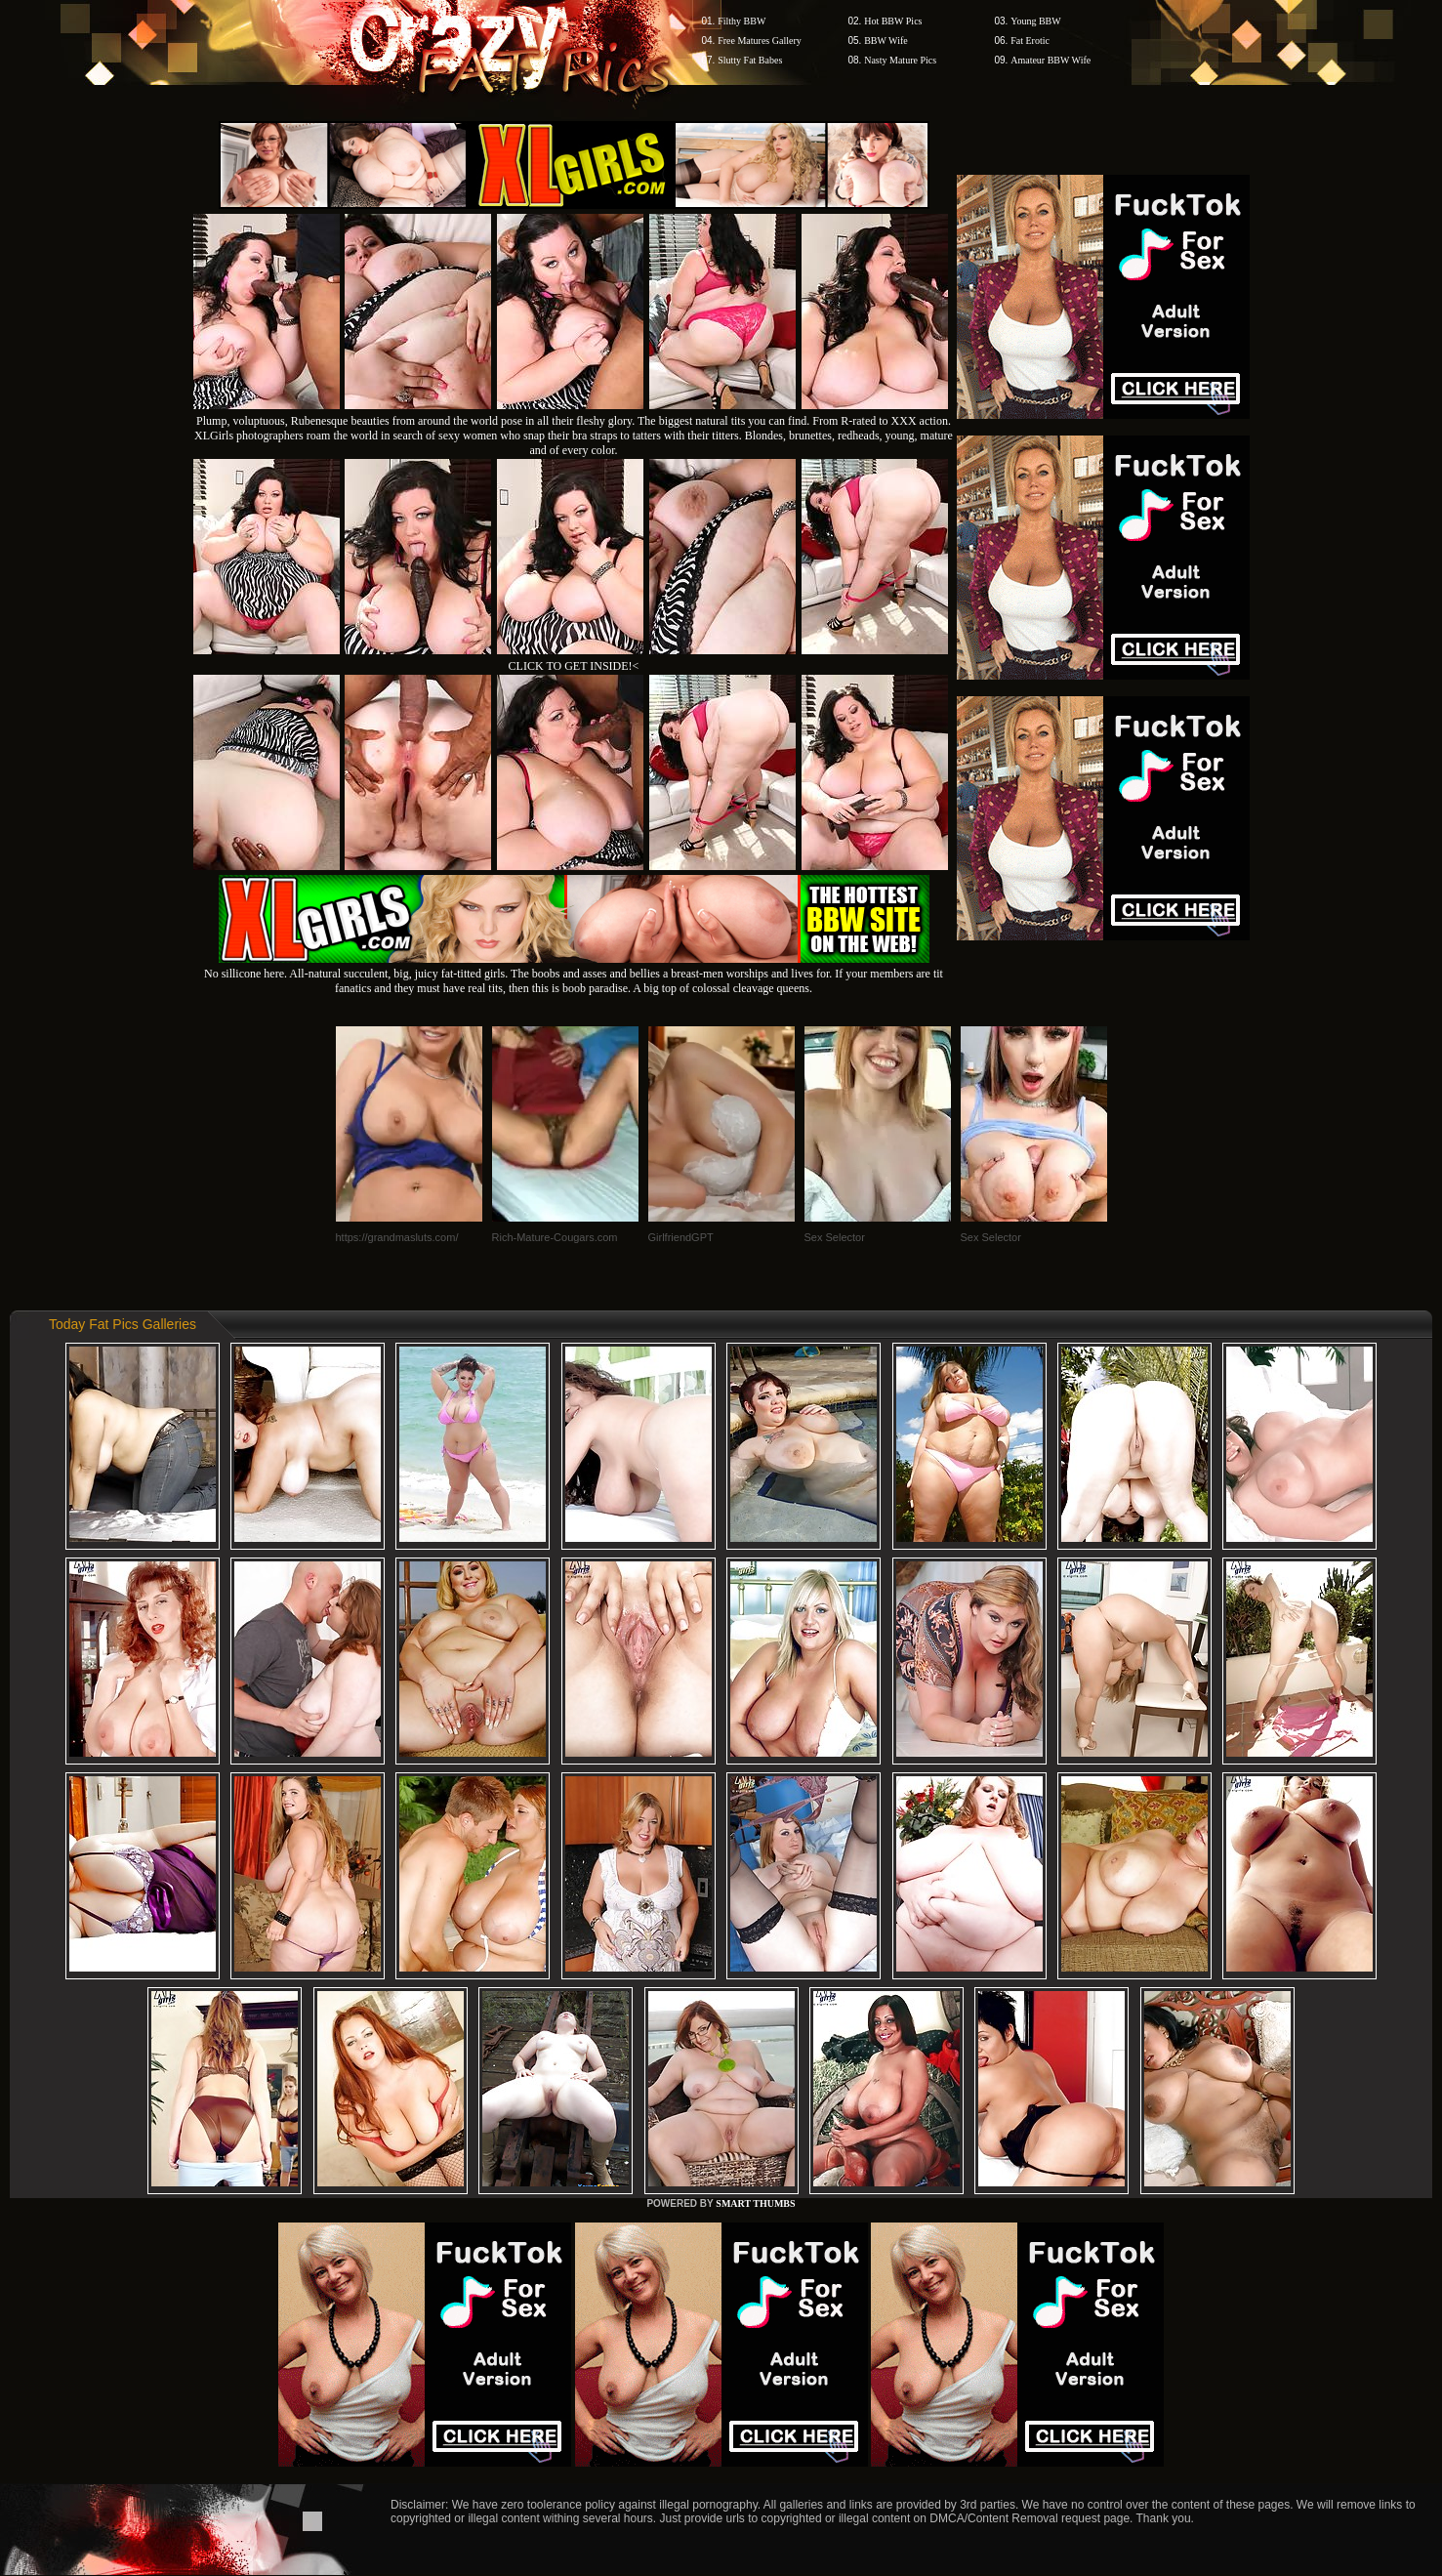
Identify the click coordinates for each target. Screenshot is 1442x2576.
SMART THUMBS (755, 2203)
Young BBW (1035, 21)
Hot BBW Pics (893, 21)
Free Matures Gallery (760, 40)
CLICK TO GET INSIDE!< (574, 666)
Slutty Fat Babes (750, 60)
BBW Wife (886, 40)
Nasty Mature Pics (900, 60)
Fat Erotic (1030, 40)
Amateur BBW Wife (1050, 60)
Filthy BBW (741, 21)
